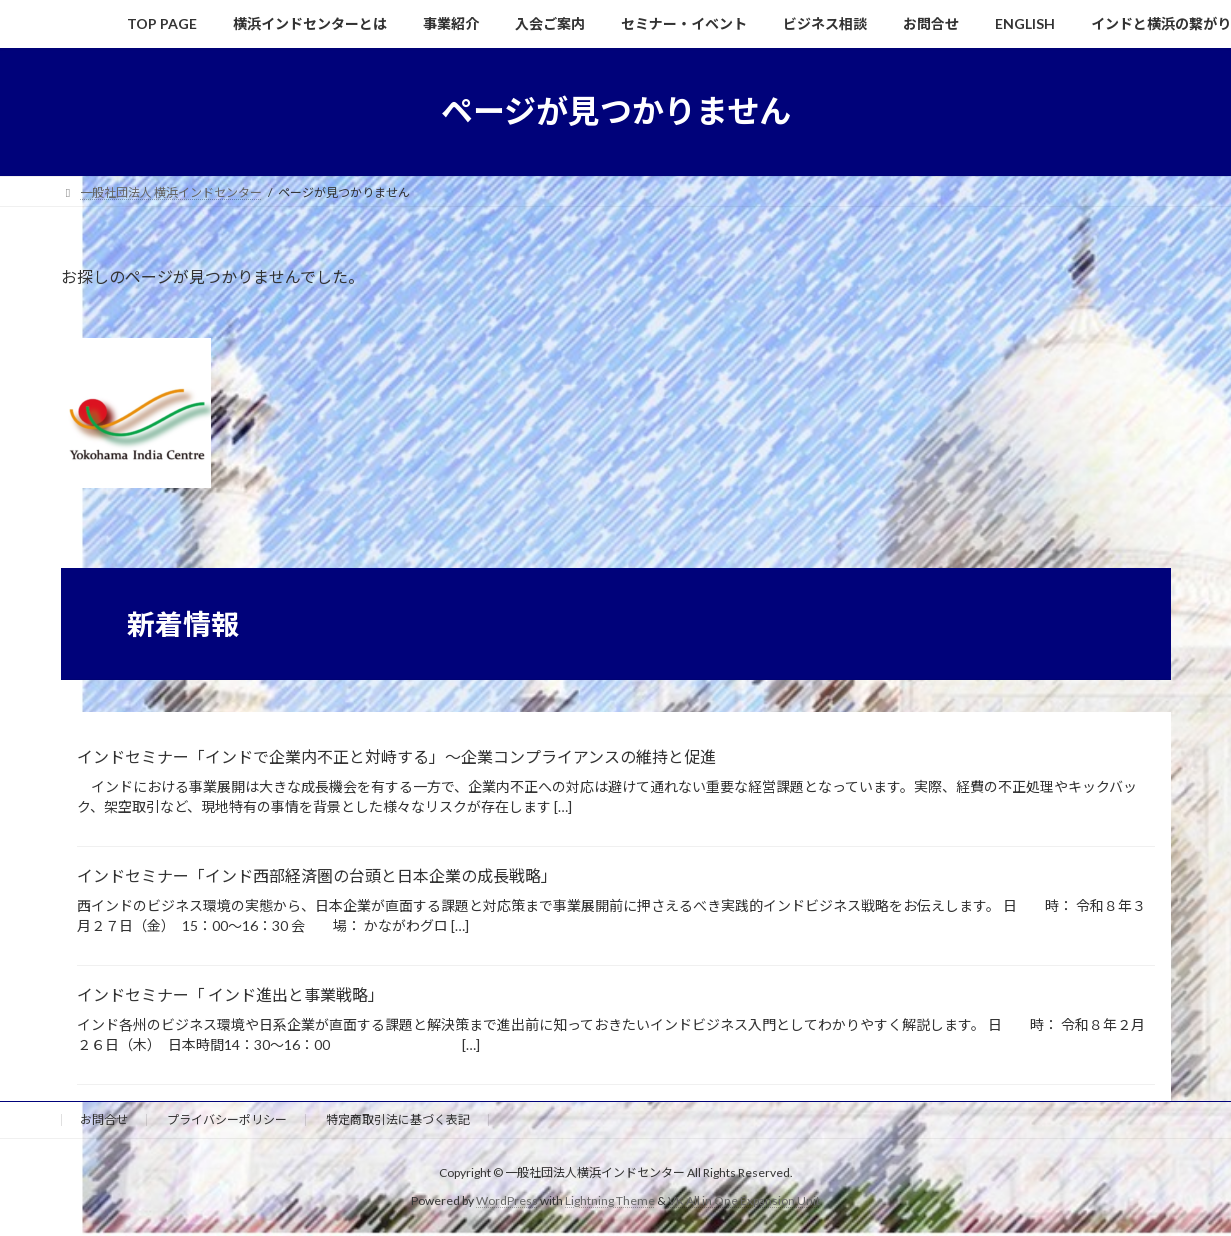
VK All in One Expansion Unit (744, 1200)
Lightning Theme (610, 1200)
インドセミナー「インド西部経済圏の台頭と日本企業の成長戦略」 (317, 875)
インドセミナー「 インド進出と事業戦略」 (230, 994)
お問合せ (104, 1119)
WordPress (507, 1200)
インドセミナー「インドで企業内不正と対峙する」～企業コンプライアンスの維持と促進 (396, 756)
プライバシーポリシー (227, 1119)
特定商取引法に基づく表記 (398, 1119)
